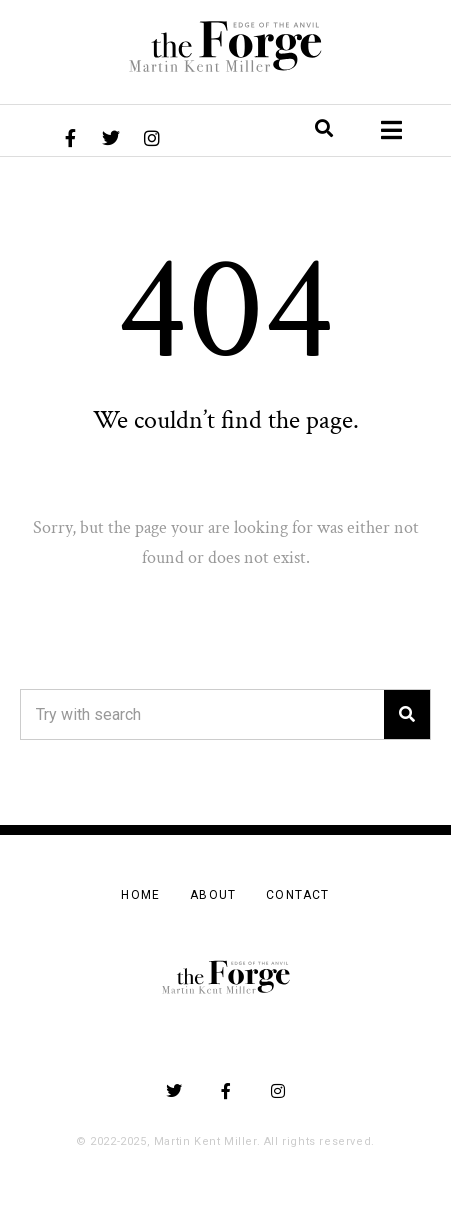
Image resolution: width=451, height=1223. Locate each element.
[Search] (407, 714)
